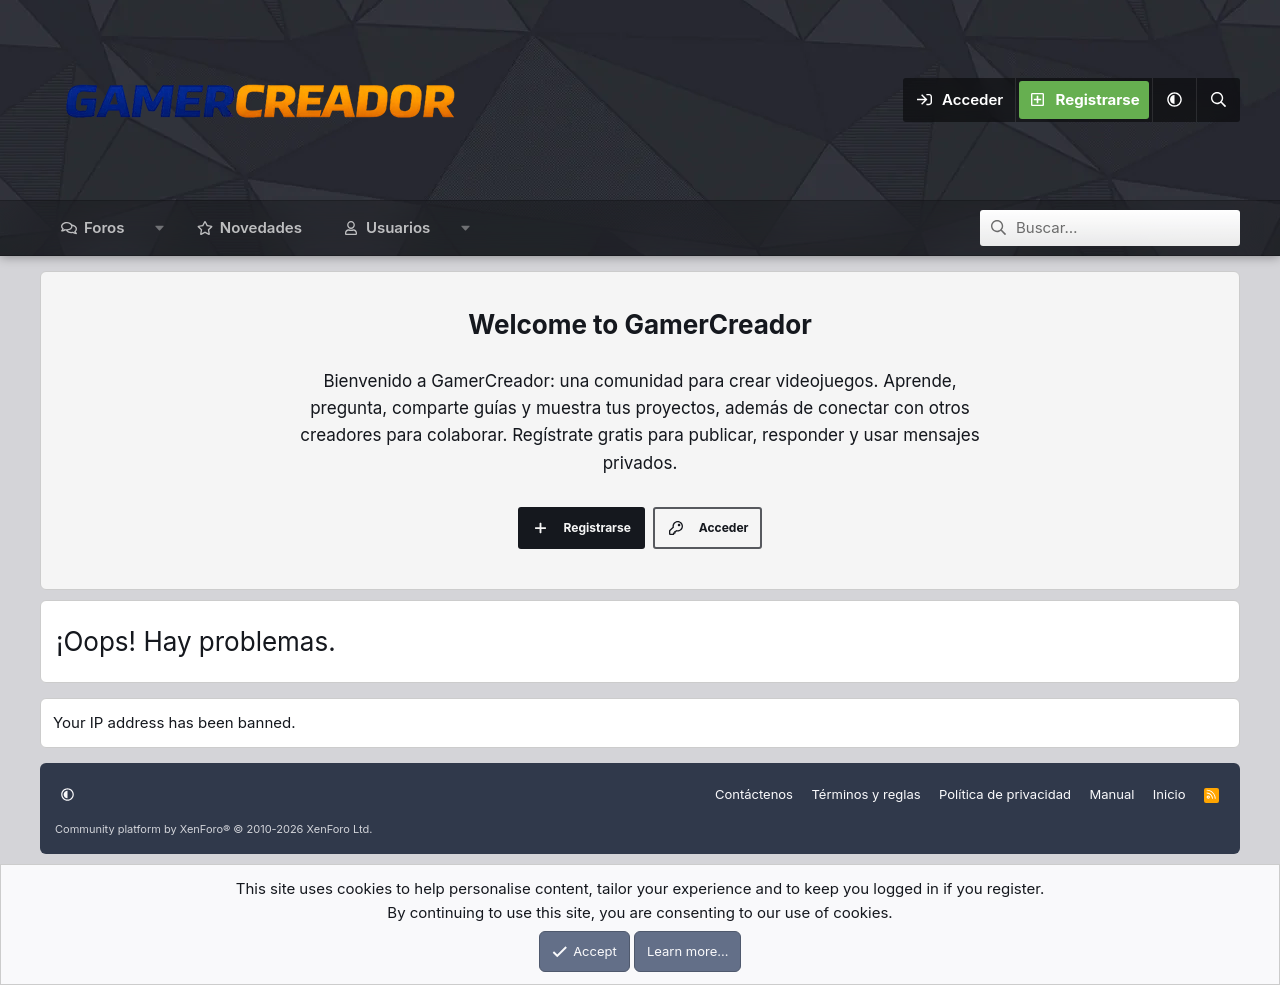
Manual (1111, 794)
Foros (104, 227)
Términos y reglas (865, 794)
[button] (1174, 100)
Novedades (261, 227)
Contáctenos (754, 794)
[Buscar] (1218, 100)
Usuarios (398, 227)
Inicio (1169, 794)
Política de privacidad (1005, 794)
